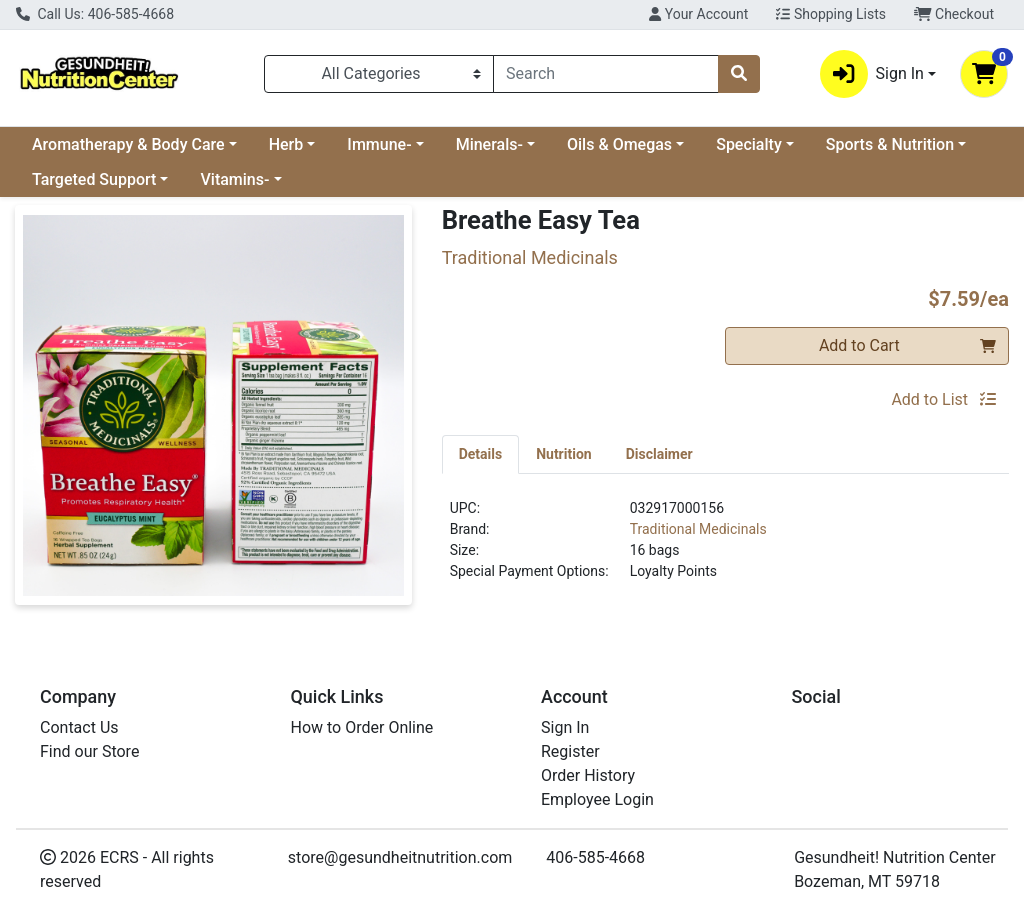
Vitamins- (234, 179)
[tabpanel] (725, 548)
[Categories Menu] (379, 74)
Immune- (379, 144)
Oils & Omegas (619, 144)
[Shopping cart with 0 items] (984, 74)
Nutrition (563, 454)
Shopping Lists (831, 14)
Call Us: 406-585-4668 (95, 14)
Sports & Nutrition (890, 144)
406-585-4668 (595, 857)
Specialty (749, 144)
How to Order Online (362, 727)
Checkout (954, 14)
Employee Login (597, 799)
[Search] (606, 74)
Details (481, 454)
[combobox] (606, 74)
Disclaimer (659, 454)
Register (570, 751)
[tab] (481, 454)
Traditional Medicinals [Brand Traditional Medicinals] (698, 529)
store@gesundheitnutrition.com (400, 857)
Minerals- (489, 144)
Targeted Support (94, 179)
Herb (286, 144)
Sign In (565, 727)
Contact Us (79, 727)
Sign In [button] (872, 74)
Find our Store (89, 751)
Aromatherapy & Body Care (128, 144)
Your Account (698, 14)
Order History (588, 775)
